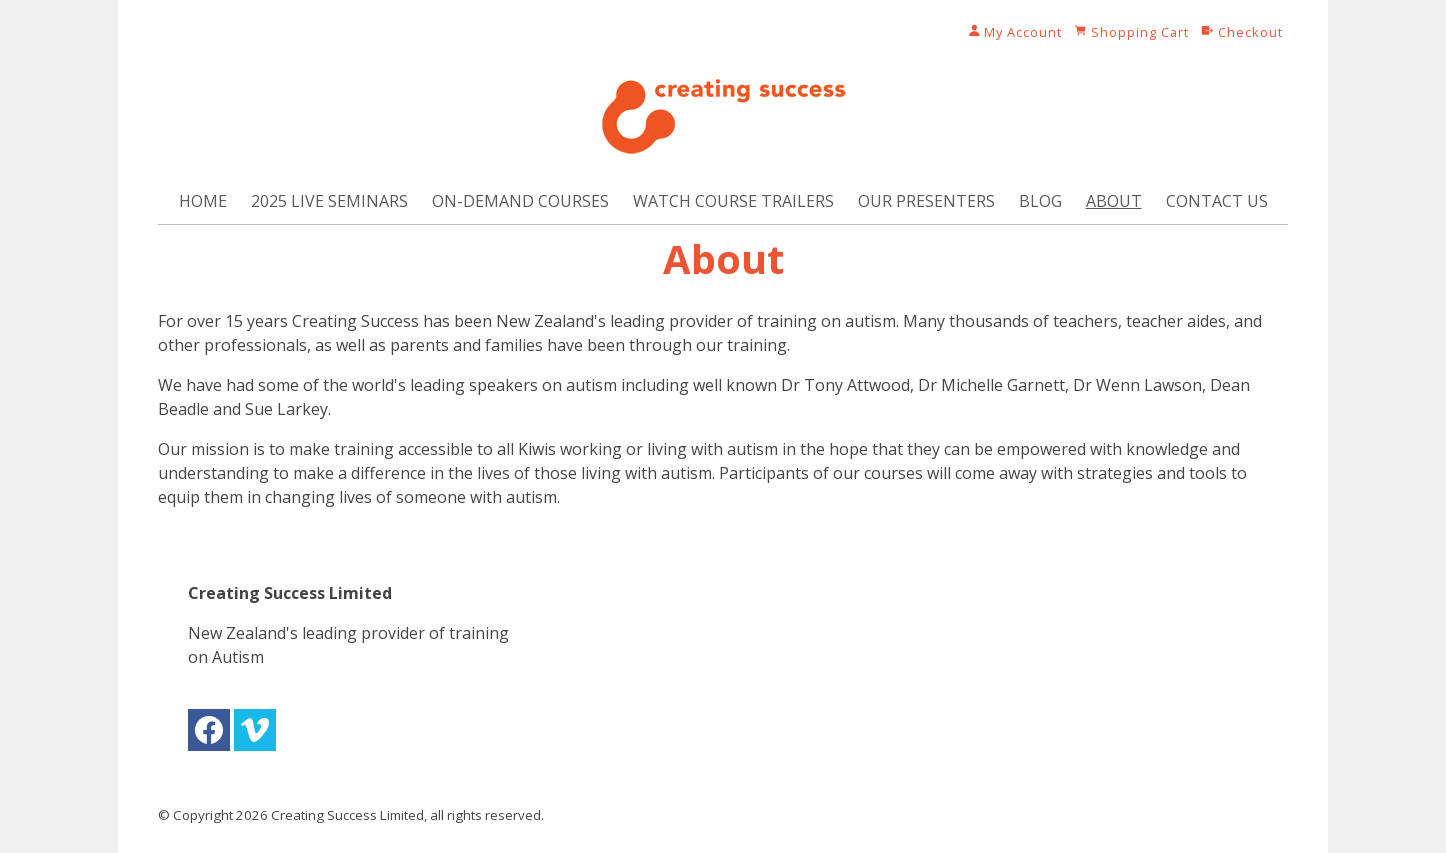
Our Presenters (926, 201)
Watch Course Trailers (733, 201)
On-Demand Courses (520, 201)
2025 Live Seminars (329, 201)
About (1114, 201)
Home (203, 201)
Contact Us (1217, 201)
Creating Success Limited (347, 815)
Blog (1040, 201)
